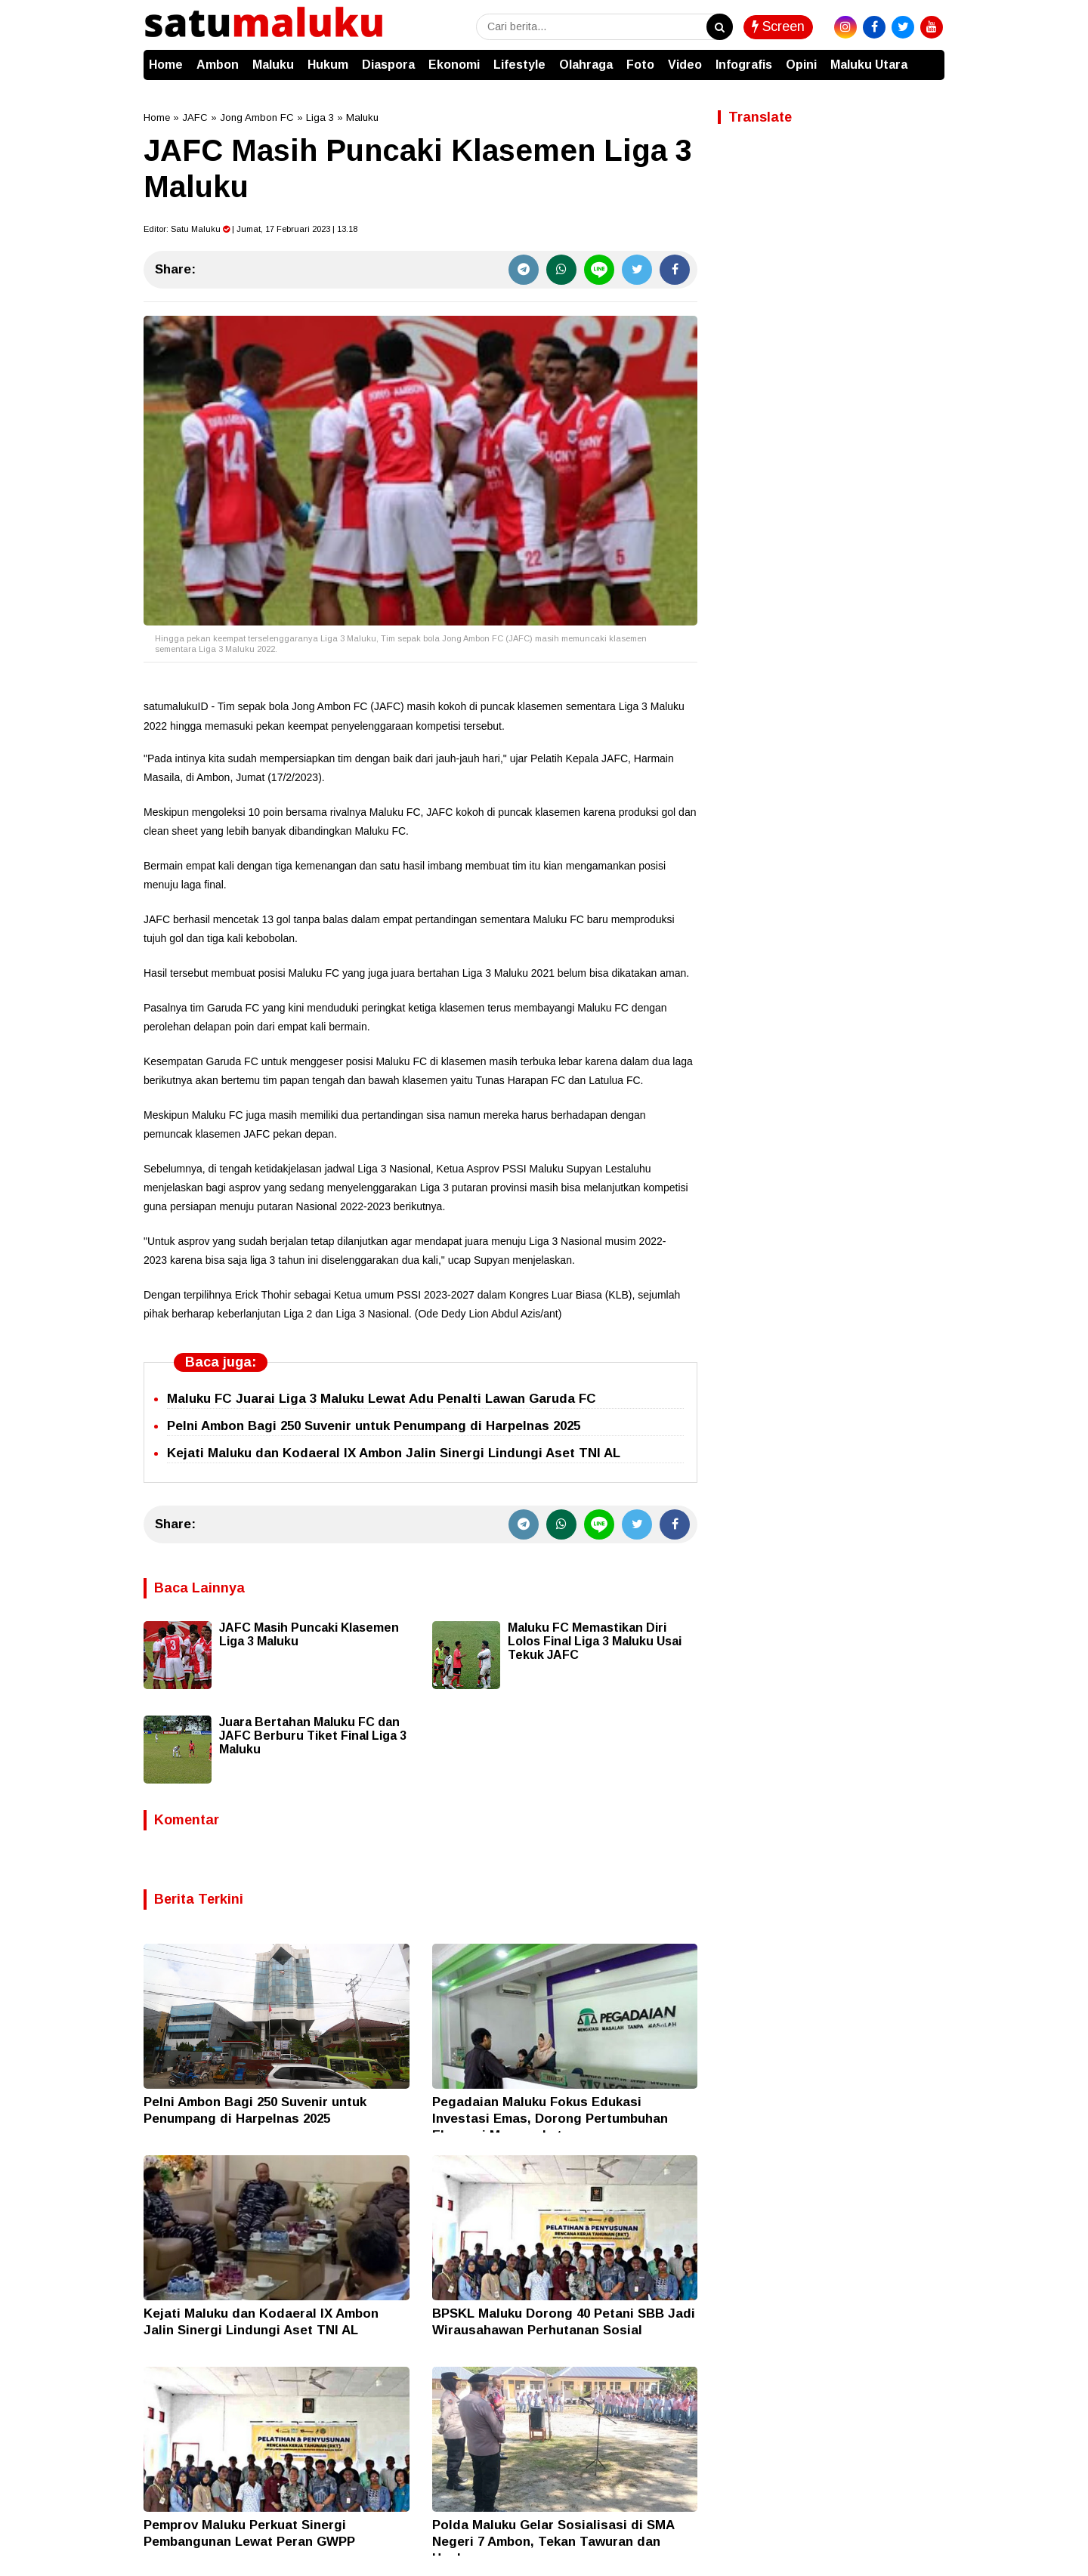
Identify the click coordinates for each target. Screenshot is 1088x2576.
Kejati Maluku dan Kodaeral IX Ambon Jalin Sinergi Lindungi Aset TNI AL (393, 1453)
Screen (778, 26)
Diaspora (388, 64)
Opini (801, 64)
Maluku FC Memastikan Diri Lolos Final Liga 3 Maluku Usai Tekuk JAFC (595, 1641)
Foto (640, 64)
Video (685, 64)
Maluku (273, 64)
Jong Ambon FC (257, 117)
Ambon (217, 64)
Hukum (328, 64)
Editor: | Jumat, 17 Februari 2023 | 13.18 (250, 228)
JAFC (195, 117)
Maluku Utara (868, 64)
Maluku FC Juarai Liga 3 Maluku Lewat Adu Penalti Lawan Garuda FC (381, 1398)
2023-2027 (449, 1295)
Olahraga (586, 64)
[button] (929, 57)
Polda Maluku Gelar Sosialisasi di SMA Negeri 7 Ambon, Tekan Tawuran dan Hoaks (553, 2541)
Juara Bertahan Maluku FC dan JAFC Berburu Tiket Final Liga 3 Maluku (312, 1736)
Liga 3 (320, 117)
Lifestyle (519, 64)
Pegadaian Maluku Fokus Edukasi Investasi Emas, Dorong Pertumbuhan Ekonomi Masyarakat (550, 2118)
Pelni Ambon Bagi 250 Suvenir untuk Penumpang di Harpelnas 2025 (373, 1426)
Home (166, 64)
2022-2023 (365, 1206)
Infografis (744, 64)
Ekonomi (454, 64)
